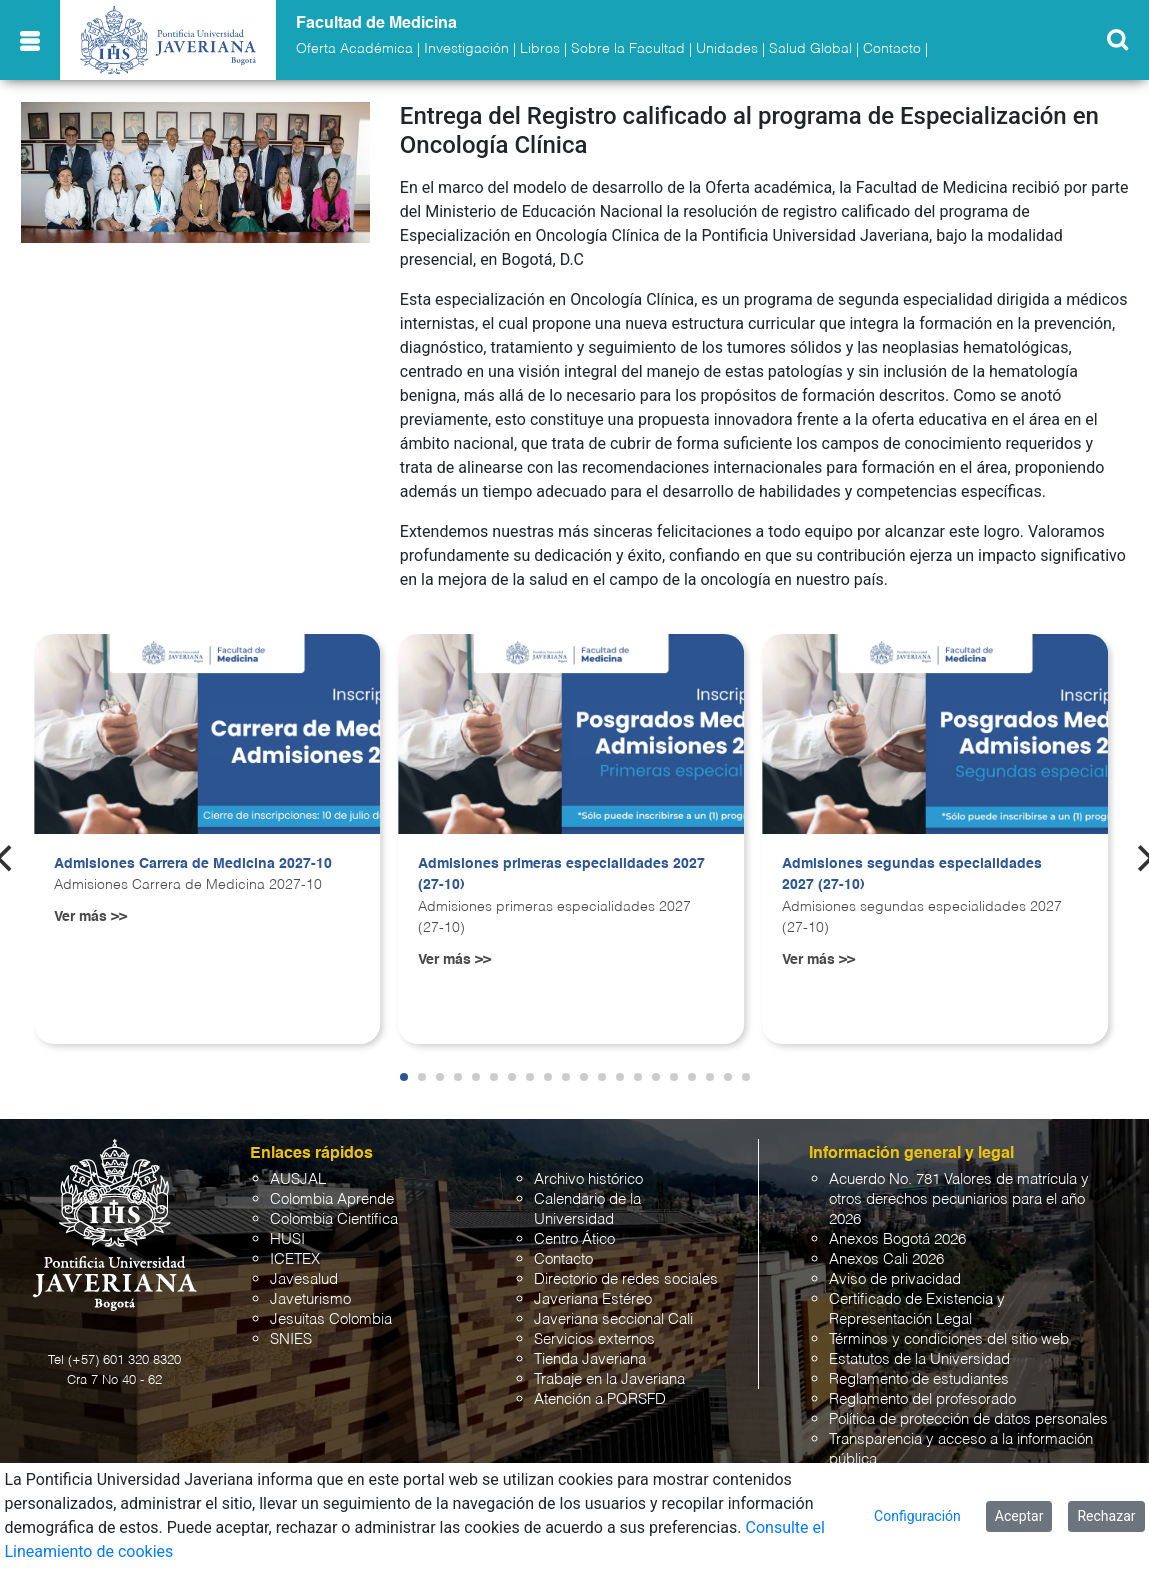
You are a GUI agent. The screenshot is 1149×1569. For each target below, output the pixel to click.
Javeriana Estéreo (593, 1299)
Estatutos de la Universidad (919, 1359)
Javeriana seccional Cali (613, 1319)
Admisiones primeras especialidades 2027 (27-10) (561, 875)
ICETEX (295, 1259)
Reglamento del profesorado (922, 1399)
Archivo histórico (588, 1179)
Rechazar (1106, 1516)
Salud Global (810, 49)
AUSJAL (298, 1179)
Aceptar (1019, 1516)
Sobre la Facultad (628, 49)
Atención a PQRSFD (600, 1399)
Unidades (727, 49)
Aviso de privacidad (895, 1279)
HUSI (287, 1239)
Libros (540, 49)
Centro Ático (574, 1239)
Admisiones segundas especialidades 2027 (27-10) (912, 875)
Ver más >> (90, 917)
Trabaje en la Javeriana (609, 1379)
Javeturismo (310, 1299)
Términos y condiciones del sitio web (949, 1339)
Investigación (466, 49)
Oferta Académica (354, 49)
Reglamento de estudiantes (919, 1379)
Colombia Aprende (332, 1199)
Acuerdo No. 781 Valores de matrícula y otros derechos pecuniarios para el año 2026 (959, 1199)
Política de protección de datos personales (968, 1419)
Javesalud (304, 1279)
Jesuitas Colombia (331, 1319)
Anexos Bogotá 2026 (897, 1239)
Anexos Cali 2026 (886, 1259)
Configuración (917, 1516)
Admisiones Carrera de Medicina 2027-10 (193, 864)
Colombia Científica (334, 1219)
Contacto (892, 49)
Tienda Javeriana (590, 1359)
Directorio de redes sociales (626, 1279)
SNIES (291, 1339)
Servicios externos (594, 1339)
